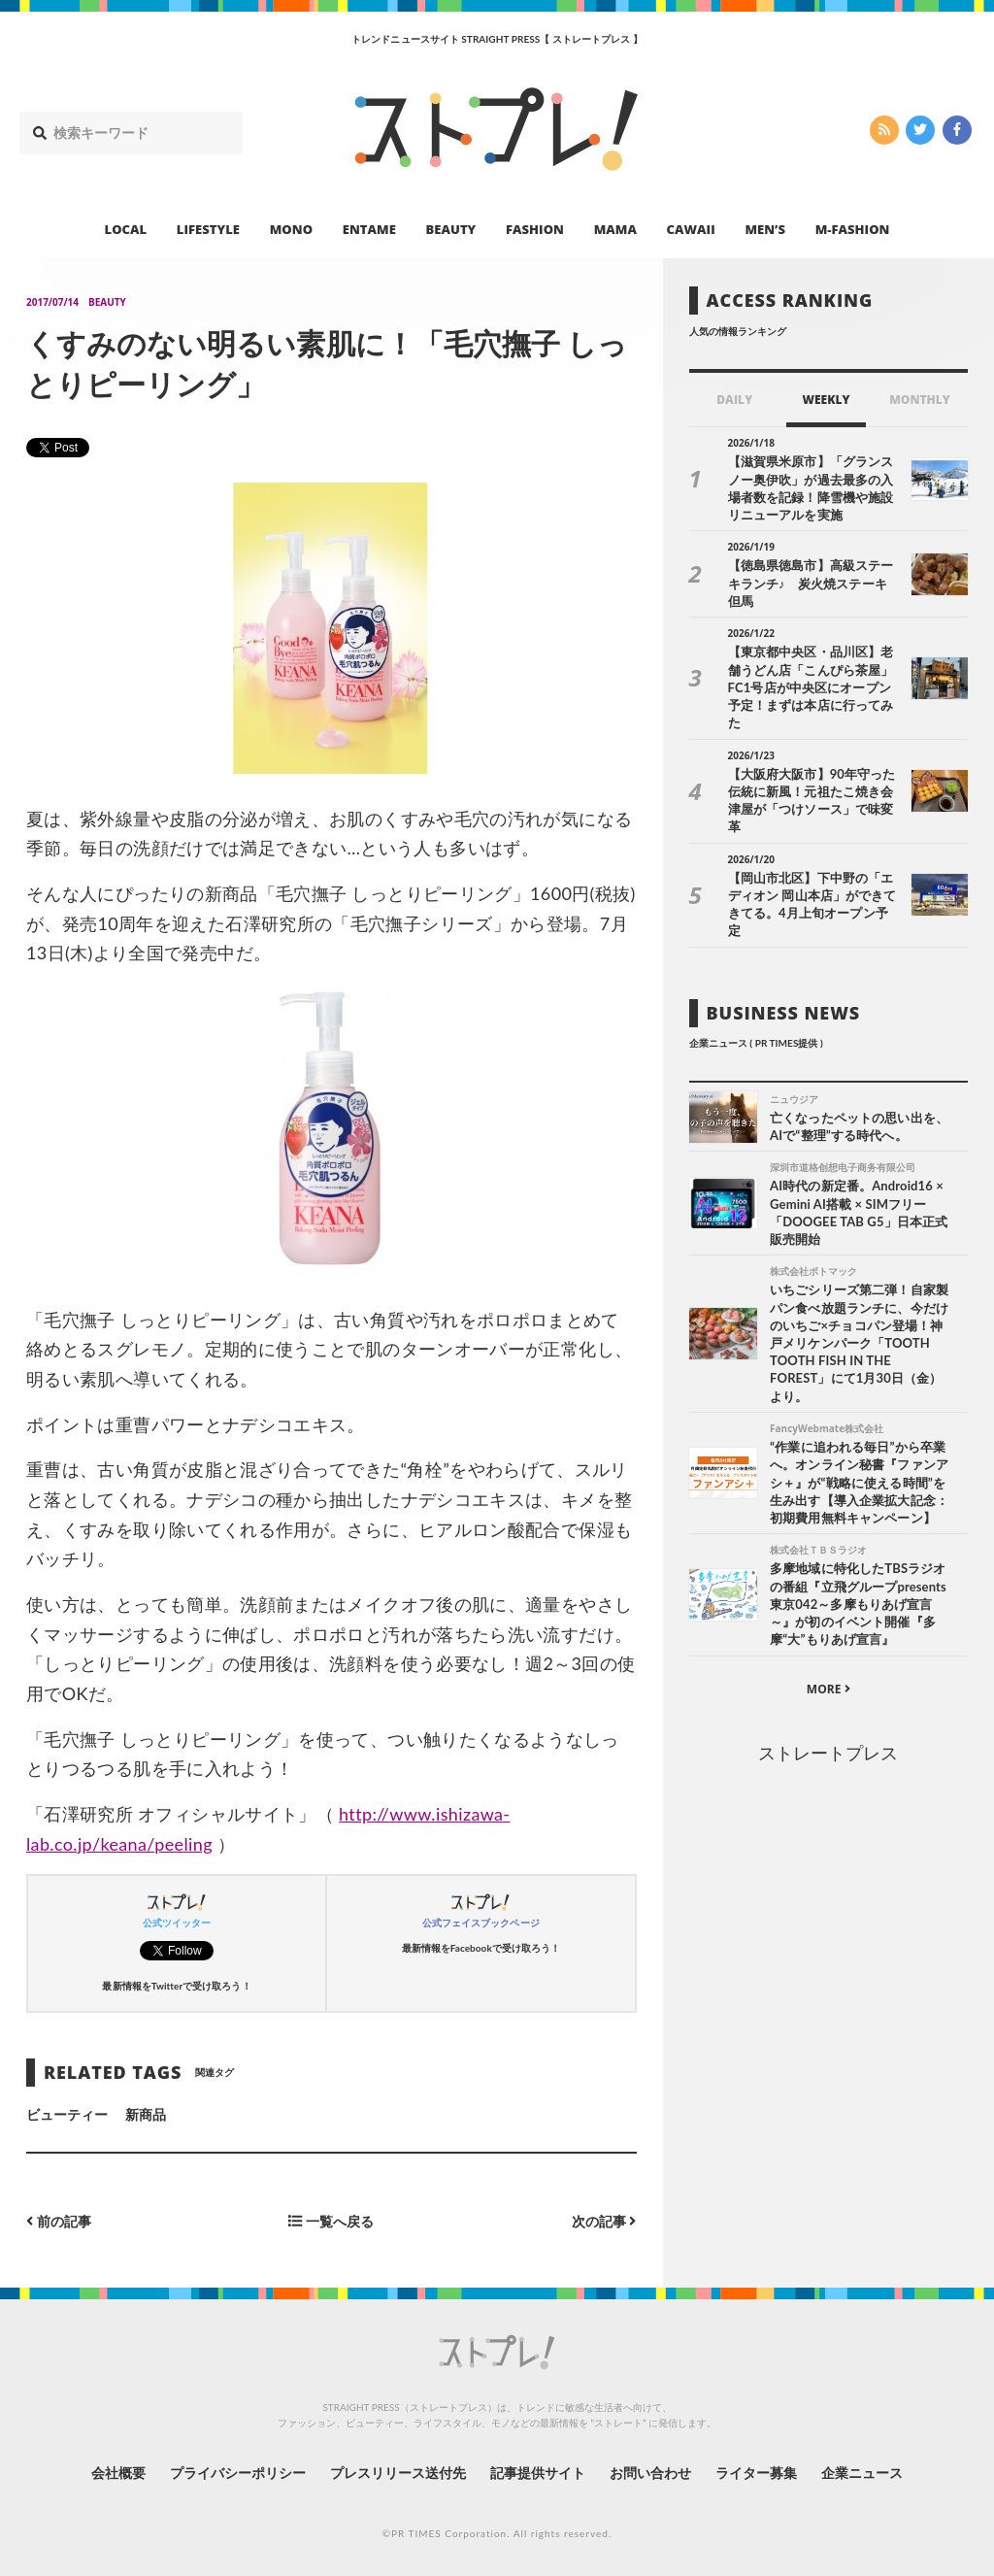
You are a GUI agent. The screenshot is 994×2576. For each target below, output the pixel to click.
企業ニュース (862, 2472)
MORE (828, 1689)
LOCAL (126, 229)
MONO (291, 229)
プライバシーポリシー (238, 2472)
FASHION (535, 229)
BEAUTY (451, 229)
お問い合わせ (650, 2472)
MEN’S (765, 229)
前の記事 (58, 2221)
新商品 (145, 2114)
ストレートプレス (828, 1752)
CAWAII (691, 229)
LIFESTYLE (208, 229)
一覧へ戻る (331, 2221)
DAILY (734, 399)
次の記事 (604, 2221)
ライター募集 (756, 2472)
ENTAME (369, 229)
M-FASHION (852, 229)
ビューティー (67, 2114)
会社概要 (118, 2472)
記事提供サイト (537, 2472)
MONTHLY (919, 399)
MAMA (615, 229)
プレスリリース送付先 (398, 2472)
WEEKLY (825, 399)
